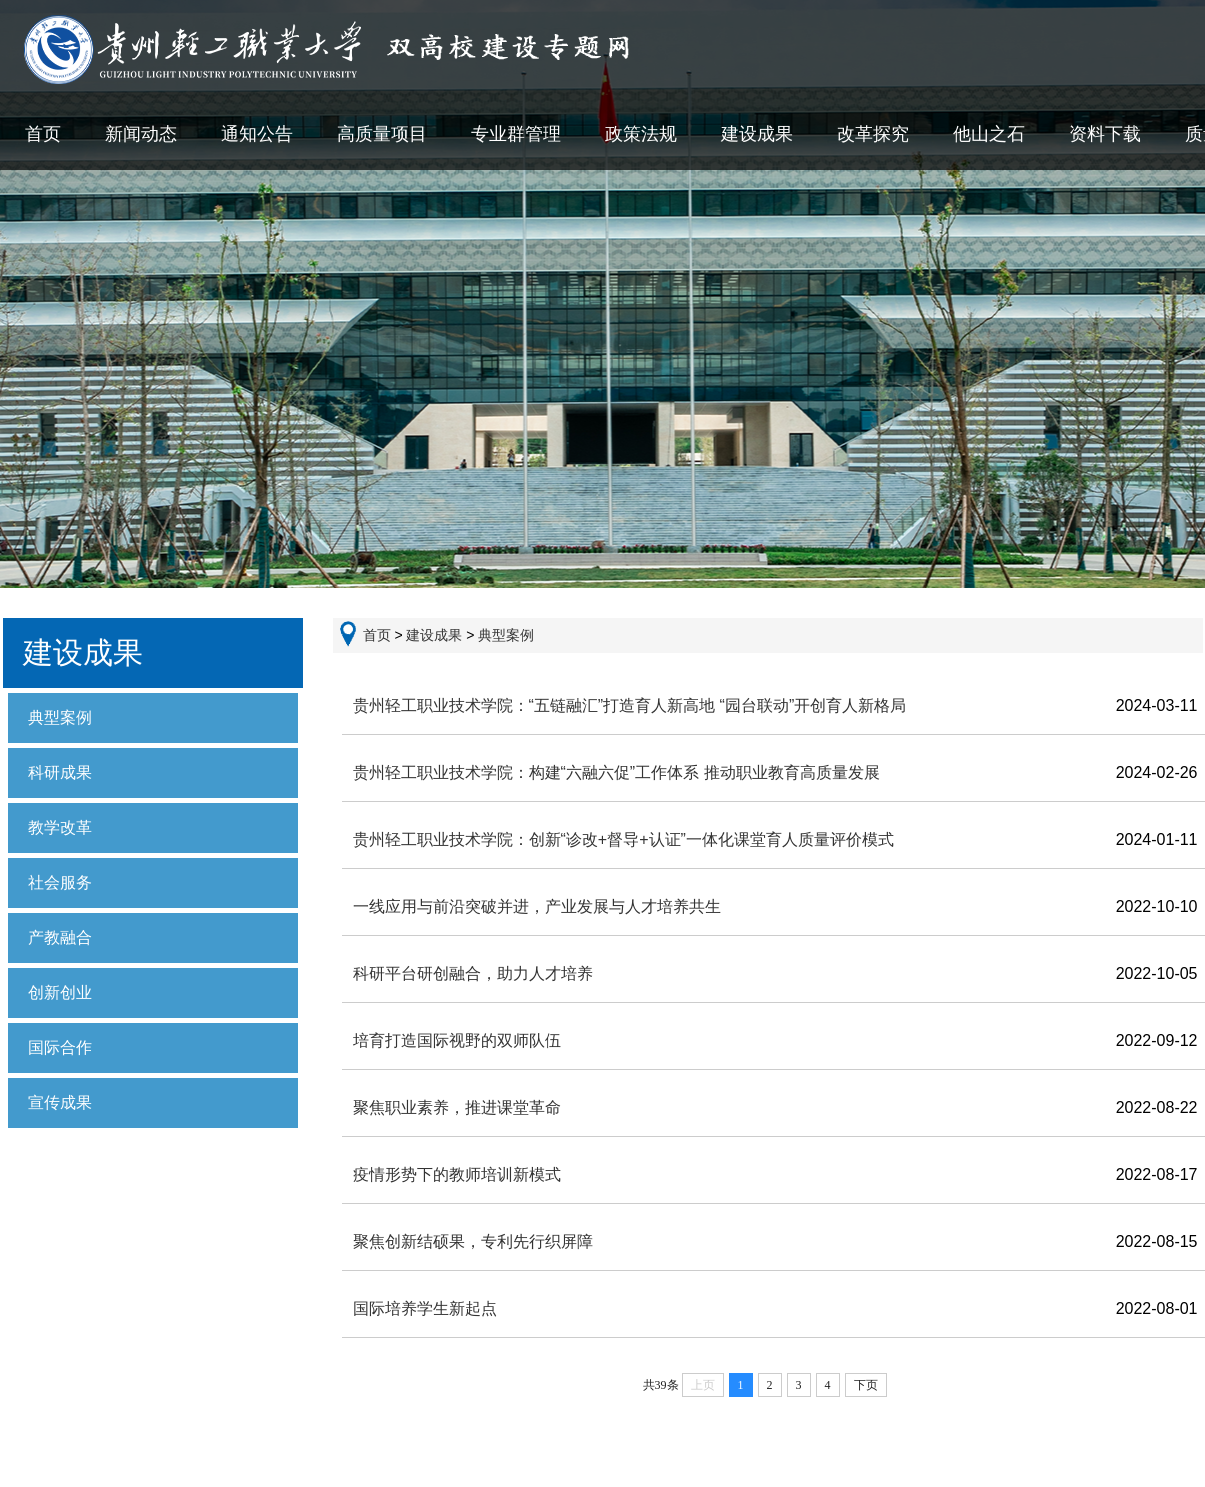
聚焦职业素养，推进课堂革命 (457, 1107)
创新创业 (60, 992)
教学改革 (60, 827)
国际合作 (60, 1047)
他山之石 (989, 134)
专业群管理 (516, 134)
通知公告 (257, 134)
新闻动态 (141, 134)
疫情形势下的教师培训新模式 (457, 1174)
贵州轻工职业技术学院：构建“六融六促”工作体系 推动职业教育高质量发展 (616, 772)
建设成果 (757, 134)
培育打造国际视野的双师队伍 (457, 1040)
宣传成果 (60, 1102)
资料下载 (1105, 134)
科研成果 (60, 772)
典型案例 (60, 717)
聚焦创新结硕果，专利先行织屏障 (473, 1241)
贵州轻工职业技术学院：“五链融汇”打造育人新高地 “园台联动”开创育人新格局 (630, 705)
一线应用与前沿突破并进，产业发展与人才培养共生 (537, 906)
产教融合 (60, 937)
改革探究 (873, 134)
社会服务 (60, 882)
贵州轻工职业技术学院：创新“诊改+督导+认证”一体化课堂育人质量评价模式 (623, 839)
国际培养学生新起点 (425, 1308)
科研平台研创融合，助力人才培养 (473, 973)
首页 (43, 134)
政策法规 (641, 134)
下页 (866, 1385)
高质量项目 (382, 134)
